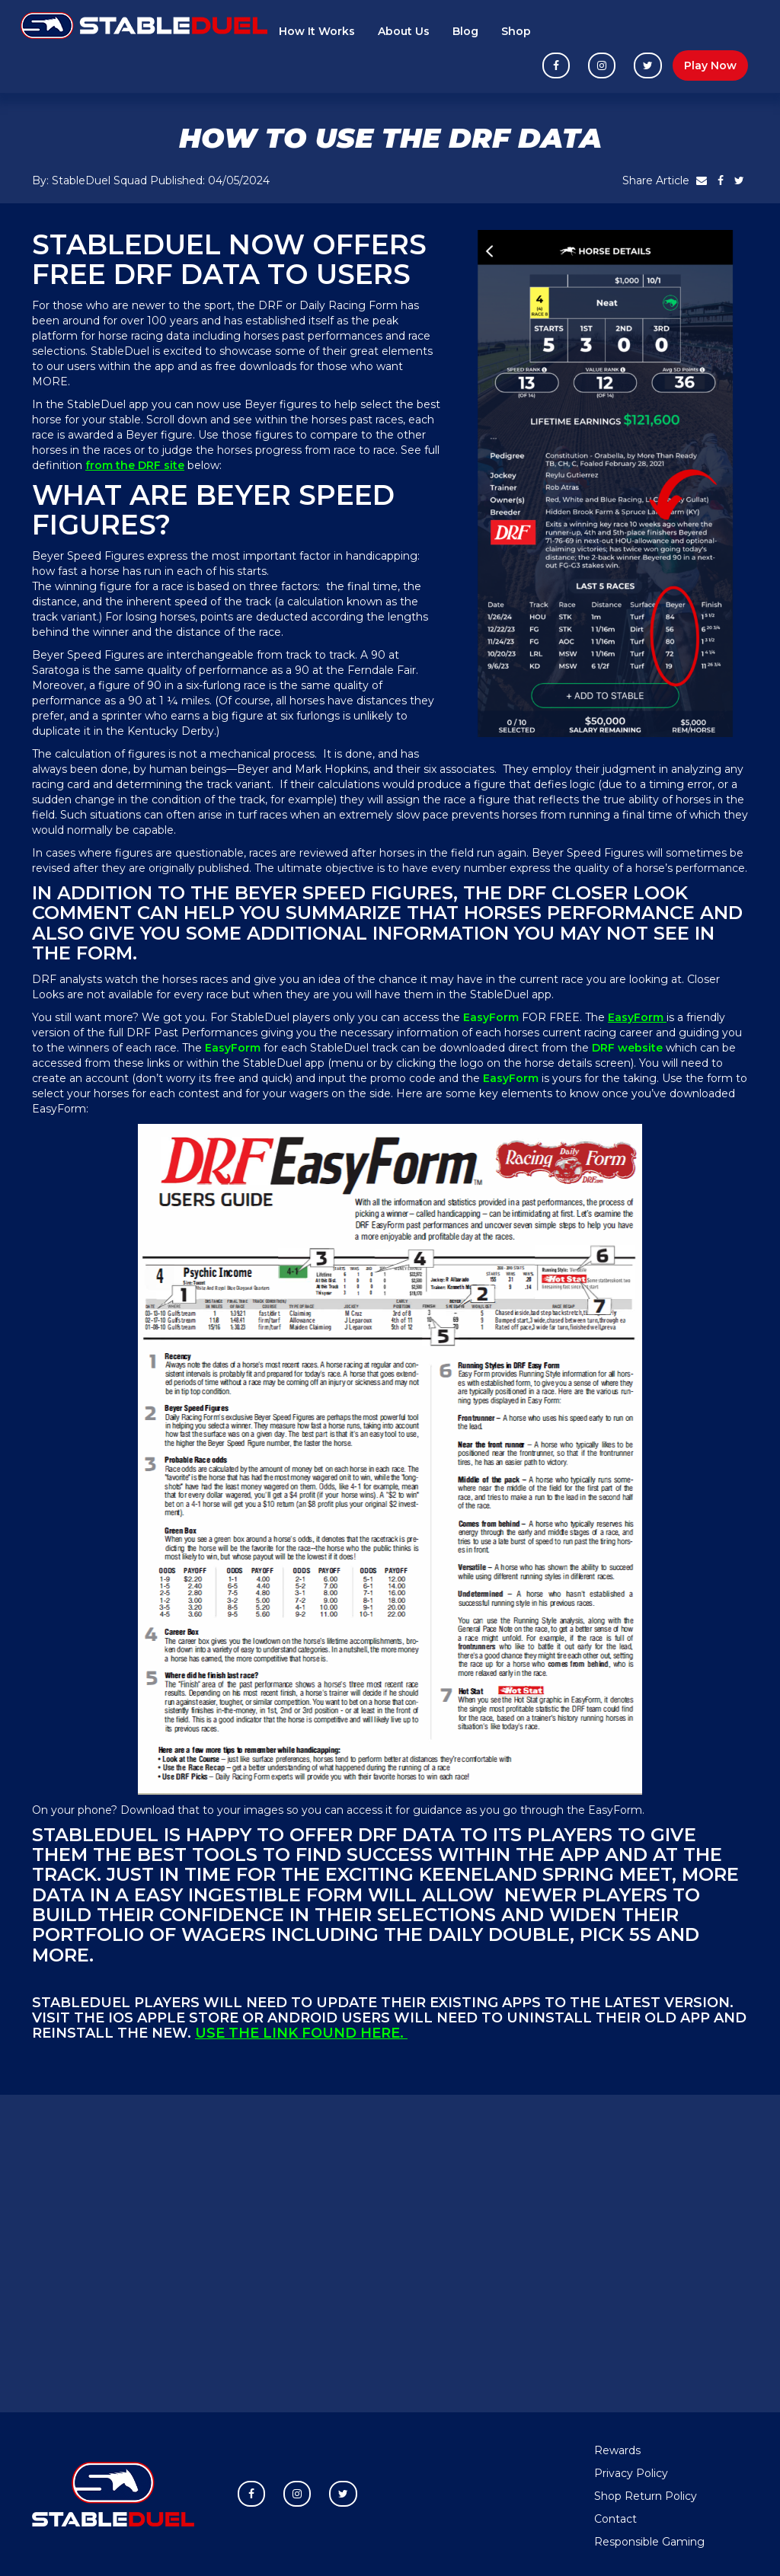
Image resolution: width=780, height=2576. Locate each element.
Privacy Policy (631, 2473)
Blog (465, 31)
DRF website (629, 1048)
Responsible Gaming (649, 2542)
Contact (615, 2519)
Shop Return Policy (645, 2496)
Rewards (617, 2450)
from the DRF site (134, 465)
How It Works (317, 31)
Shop (516, 31)
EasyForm (637, 1017)
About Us (404, 31)
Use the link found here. (301, 2033)
